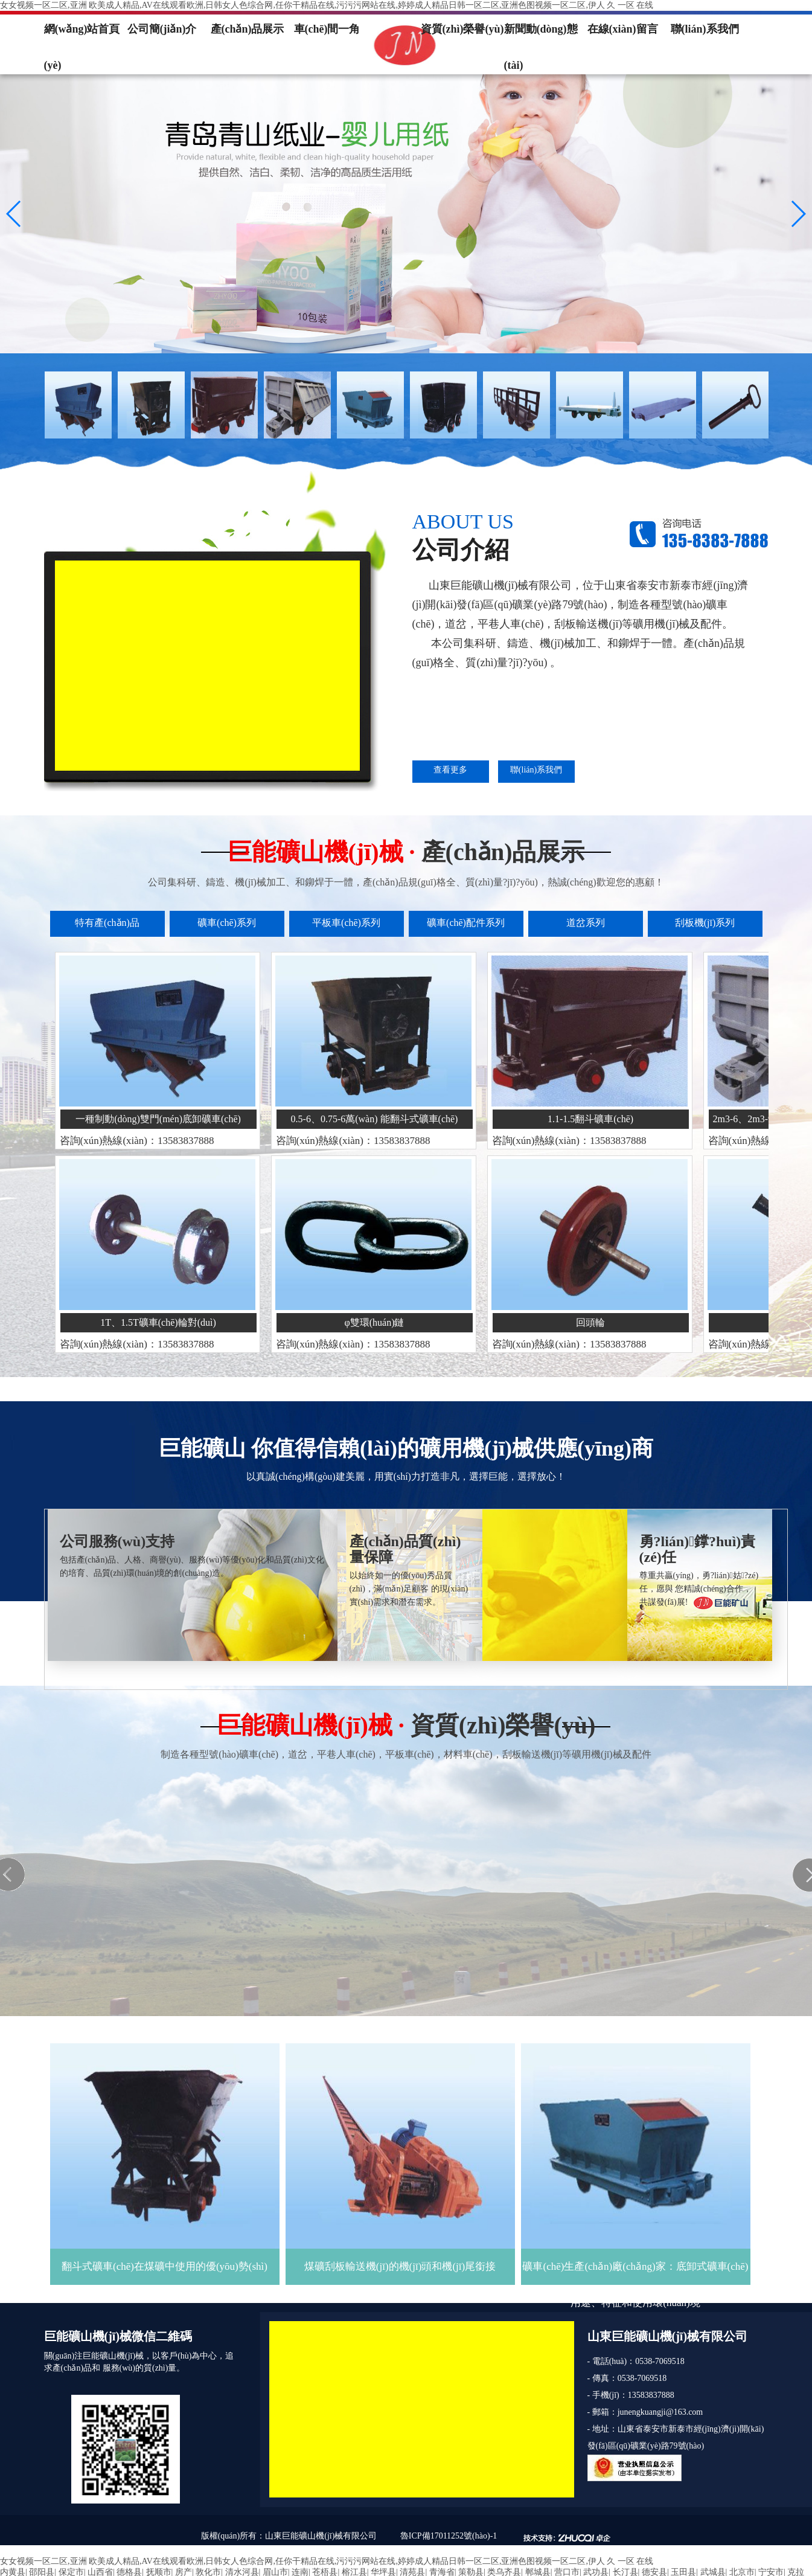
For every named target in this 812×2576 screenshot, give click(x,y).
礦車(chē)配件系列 (466, 922)
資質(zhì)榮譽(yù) (462, 29)
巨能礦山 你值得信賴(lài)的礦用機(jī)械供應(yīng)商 (406, 1448)
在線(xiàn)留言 (622, 29)
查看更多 (450, 769)
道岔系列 (585, 922)
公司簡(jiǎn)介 (162, 29)
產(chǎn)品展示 (247, 29)
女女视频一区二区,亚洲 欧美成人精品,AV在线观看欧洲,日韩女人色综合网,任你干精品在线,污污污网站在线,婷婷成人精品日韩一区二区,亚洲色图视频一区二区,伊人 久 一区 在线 (326, 5)
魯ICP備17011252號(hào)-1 (448, 2535)
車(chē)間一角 (327, 29)
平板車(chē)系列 (346, 922)
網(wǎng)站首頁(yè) (82, 35)
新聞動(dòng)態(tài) (541, 35)
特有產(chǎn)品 (107, 922)
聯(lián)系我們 (705, 29)
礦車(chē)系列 (226, 922)
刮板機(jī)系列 (705, 922)
